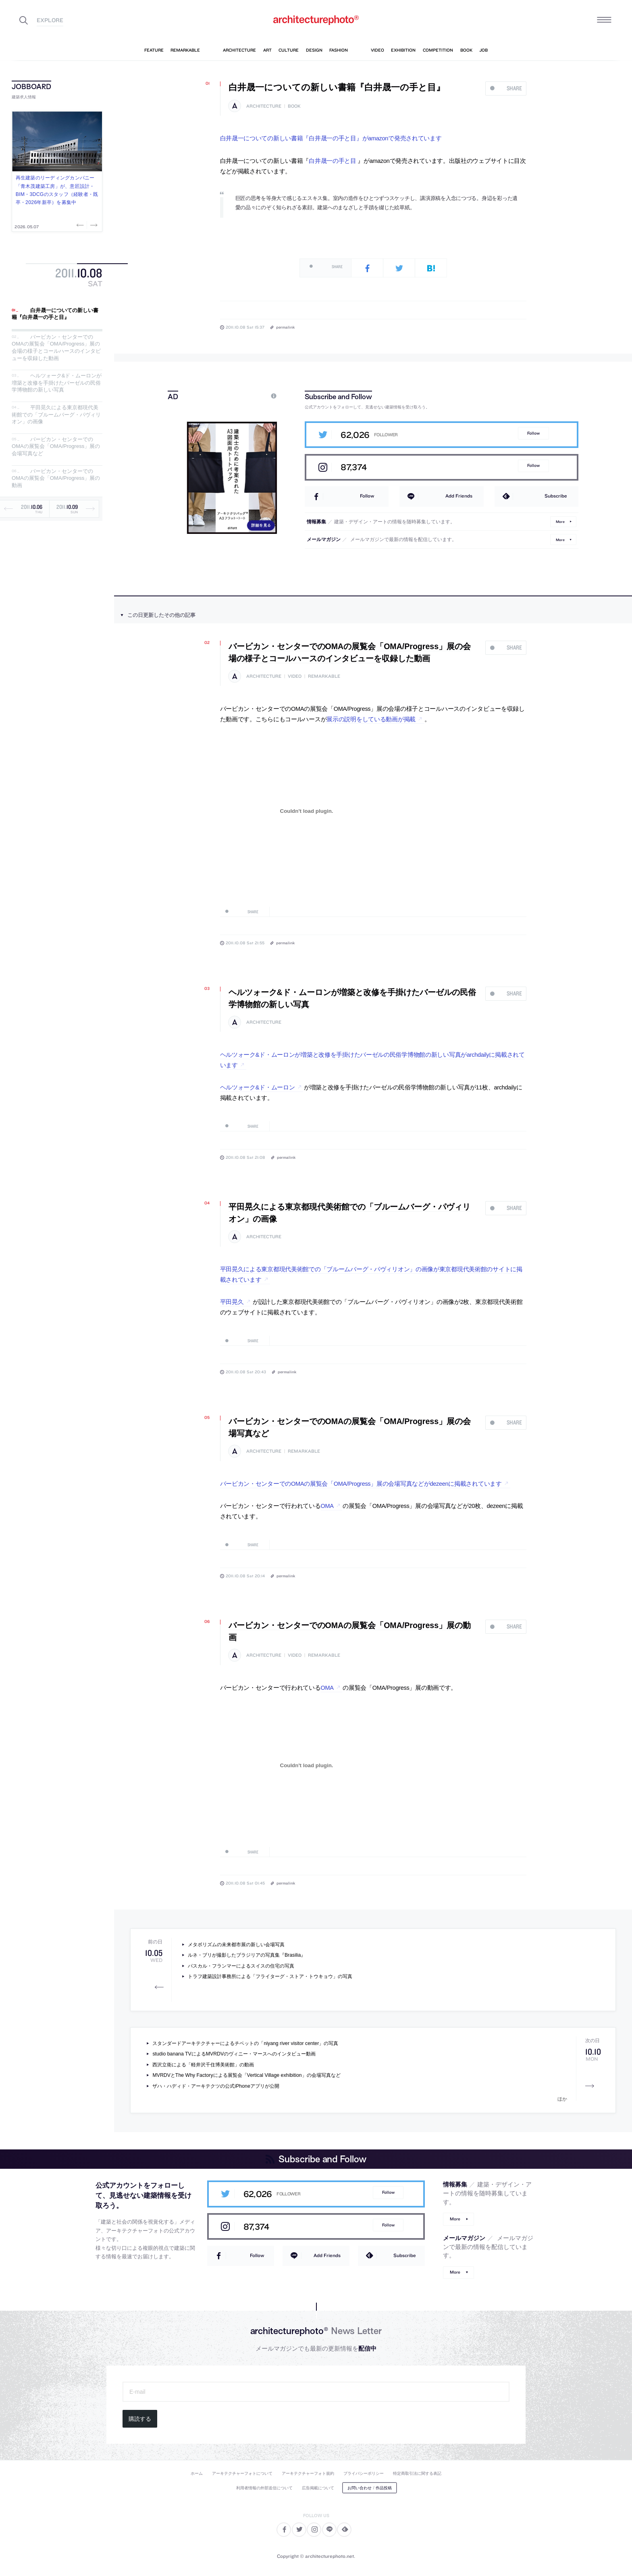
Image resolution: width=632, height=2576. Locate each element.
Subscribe (556, 496)
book (294, 106)
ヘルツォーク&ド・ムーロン (257, 1087)
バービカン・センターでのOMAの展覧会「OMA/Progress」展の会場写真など (56, 446)
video (294, 676)
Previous (81, 225)
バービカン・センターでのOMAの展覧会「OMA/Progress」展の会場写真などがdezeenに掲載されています (361, 1484)
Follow (533, 433)
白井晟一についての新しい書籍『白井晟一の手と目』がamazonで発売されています (331, 138)
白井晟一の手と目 (332, 161)
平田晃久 (232, 1302)
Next (93, 225)
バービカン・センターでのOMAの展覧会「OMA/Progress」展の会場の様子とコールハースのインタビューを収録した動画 (56, 347)
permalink (285, 327)
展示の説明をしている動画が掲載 (371, 719)
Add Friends (458, 496)
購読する (140, 2419)
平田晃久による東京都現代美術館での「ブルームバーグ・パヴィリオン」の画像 (56, 414)
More (560, 521)
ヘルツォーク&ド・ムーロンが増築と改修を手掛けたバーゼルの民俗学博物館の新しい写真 (57, 383)
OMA (327, 1506)
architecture (263, 106)
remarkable (324, 676)
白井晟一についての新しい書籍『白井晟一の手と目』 (55, 314)
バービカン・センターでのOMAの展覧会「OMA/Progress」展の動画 (56, 478)
